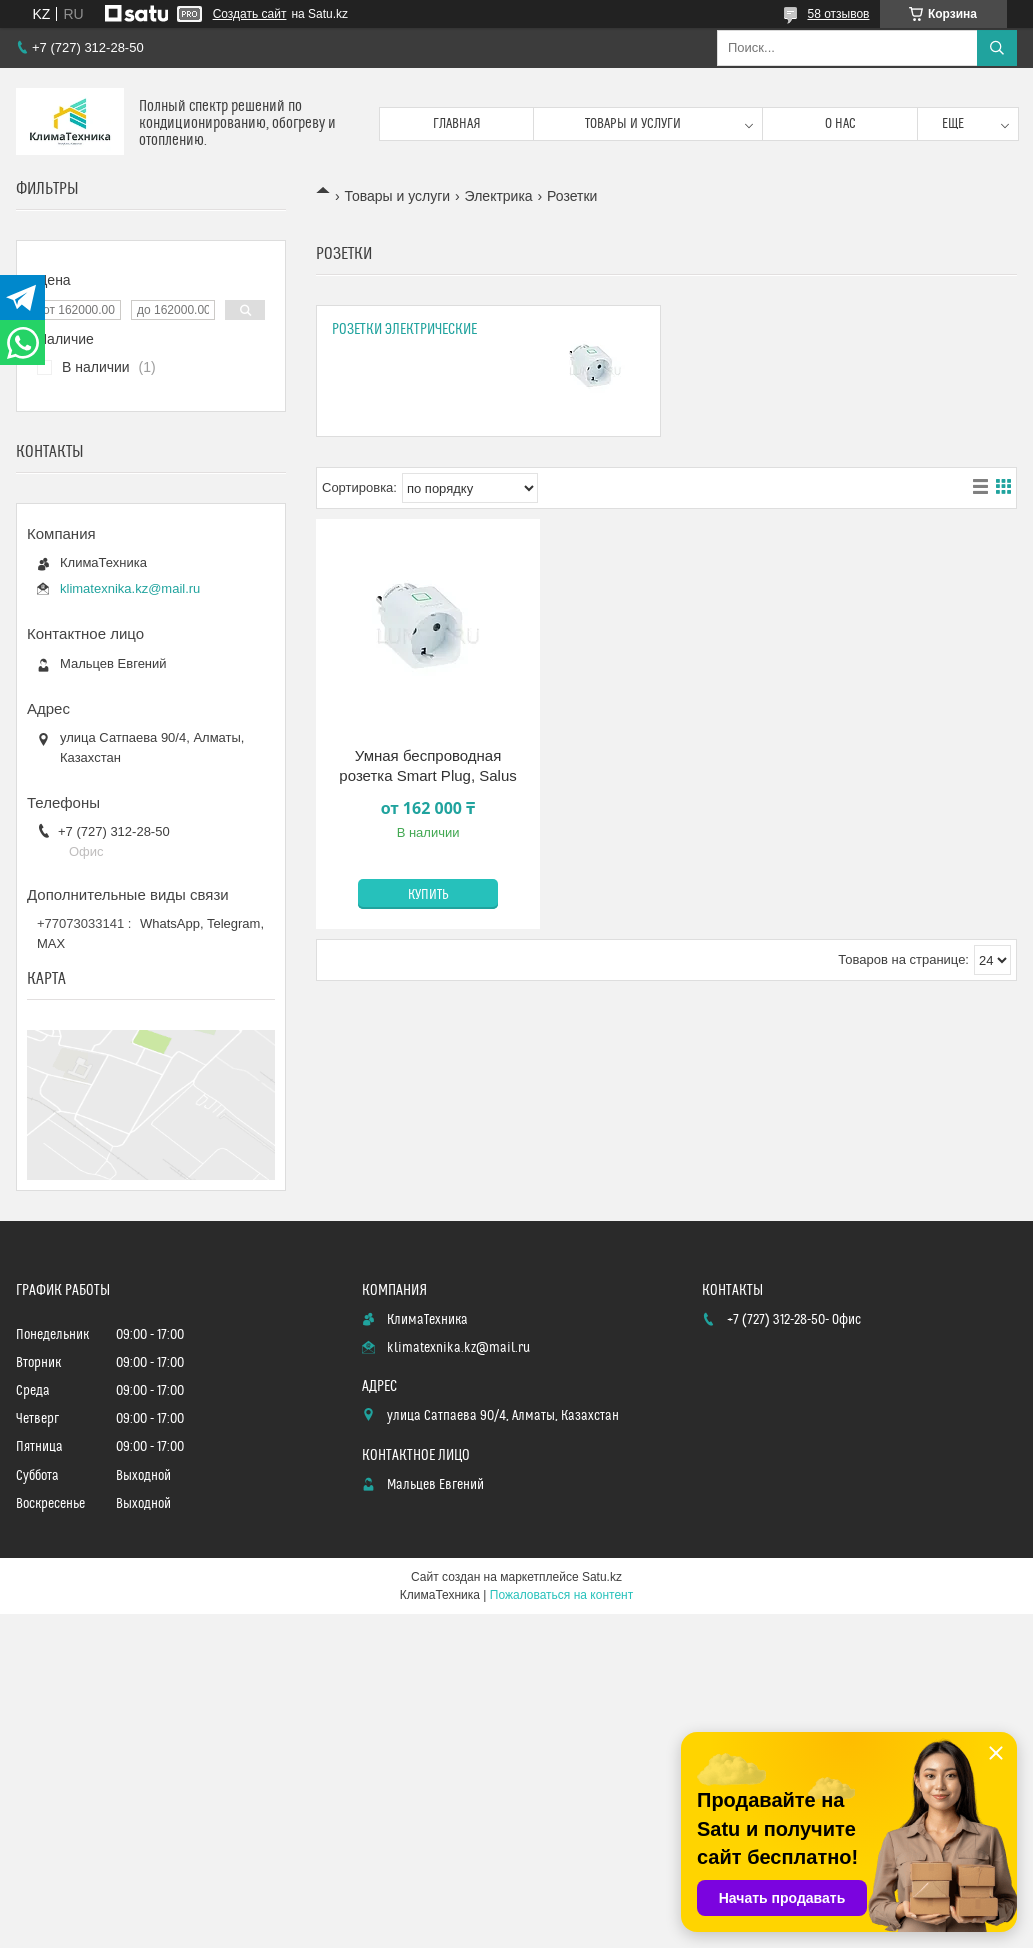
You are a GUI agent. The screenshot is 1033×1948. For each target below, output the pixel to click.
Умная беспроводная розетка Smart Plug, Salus (427, 765)
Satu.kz (602, 1577)
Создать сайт (250, 14)
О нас (840, 124)
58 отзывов (838, 14)
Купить (428, 895)
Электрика (499, 196)
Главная (457, 124)
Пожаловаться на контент (561, 1595)
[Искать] (997, 48)
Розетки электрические (404, 329)
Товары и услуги (633, 124)
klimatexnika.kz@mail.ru (130, 588)
